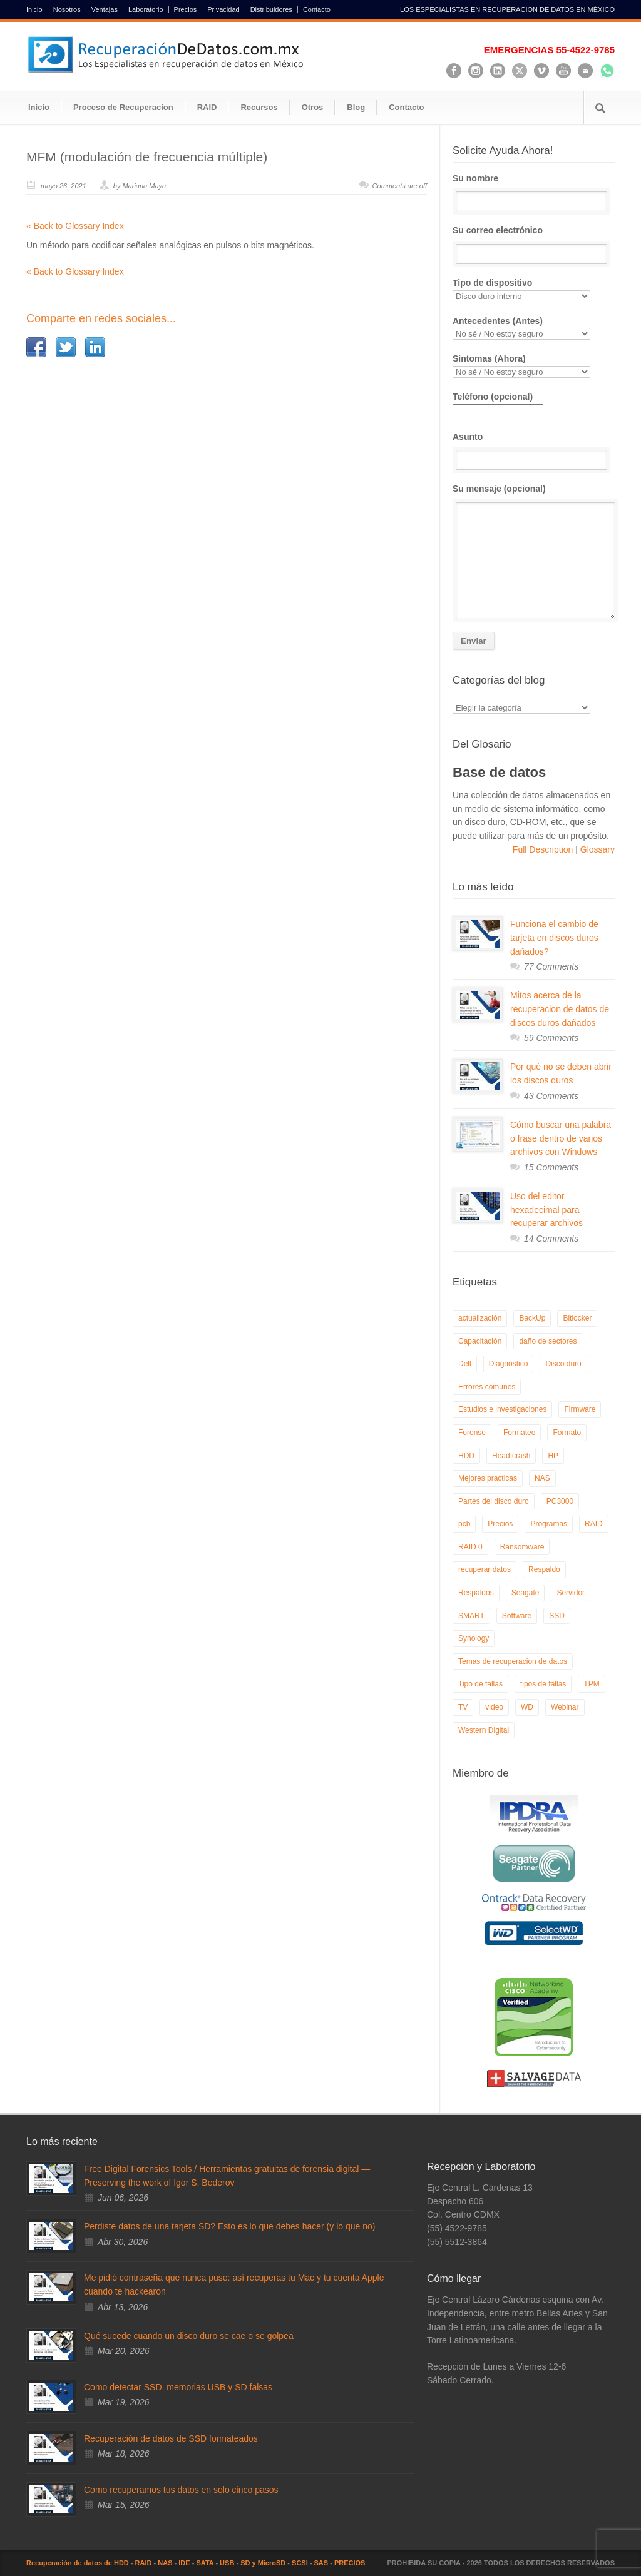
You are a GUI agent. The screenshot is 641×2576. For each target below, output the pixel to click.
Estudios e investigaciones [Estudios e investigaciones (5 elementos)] (502, 1409)
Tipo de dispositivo (534, 290)
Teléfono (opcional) (498, 403)
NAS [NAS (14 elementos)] (542, 1478)
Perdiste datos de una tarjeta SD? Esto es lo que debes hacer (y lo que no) (229, 2226)
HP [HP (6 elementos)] (553, 1455)
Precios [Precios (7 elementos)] (500, 1523)
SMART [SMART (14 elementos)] (471, 1615)
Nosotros (67, 9)
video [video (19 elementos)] (494, 1707)
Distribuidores (271, 9)
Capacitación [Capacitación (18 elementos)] (479, 1341)
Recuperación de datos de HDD (77, 2563)
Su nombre (534, 192)
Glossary (596, 849)
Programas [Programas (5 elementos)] (548, 1523)
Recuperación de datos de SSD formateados (171, 2438)
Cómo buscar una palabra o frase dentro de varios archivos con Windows (560, 1138)
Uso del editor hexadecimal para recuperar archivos (546, 1209)
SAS (321, 2563)
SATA (204, 2563)
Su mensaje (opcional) (534, 551)
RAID (207, 107)
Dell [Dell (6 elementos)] (464, 1363)
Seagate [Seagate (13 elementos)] (525, 1592)
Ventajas (104, 9)
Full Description (544, 849)
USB (227, 2563)
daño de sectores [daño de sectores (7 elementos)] (548, 1341)
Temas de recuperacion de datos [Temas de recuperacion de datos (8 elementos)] (512, 1661)
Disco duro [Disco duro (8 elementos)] (563, 1363)
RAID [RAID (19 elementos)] (594, 1523)
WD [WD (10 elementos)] (527, 1707)
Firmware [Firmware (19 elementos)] (579, 1409)
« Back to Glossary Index (75, 226)
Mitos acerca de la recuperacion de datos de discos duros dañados (559, 1008)
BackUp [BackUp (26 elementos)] (532, 1318)
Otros (313, 107)
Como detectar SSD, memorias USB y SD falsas (178, 2387)
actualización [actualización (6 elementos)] (479, 1318)
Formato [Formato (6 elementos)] (567, 1432)
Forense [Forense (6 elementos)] (472, 1432)
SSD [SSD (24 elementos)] (557, 1615)
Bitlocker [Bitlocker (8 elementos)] (577, 1318)
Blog (356, 107)
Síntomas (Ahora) (534, 365)
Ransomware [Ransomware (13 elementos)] (522, 1547)
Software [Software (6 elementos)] (516, 1615)
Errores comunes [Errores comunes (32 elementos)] (486, 1386)
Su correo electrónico (534, 244)
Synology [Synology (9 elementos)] (473, 1638)
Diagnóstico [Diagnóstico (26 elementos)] (508, 1363)
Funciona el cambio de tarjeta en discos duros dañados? (554, 937)
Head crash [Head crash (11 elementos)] (511, 1455)
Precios (185, 9)
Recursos (258, 107)
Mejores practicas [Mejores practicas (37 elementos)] (487, 1478)
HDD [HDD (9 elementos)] (466, 1455)
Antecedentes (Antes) (534, 328)
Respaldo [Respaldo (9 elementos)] (544, 1569)
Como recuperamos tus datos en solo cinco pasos (181, 2490)
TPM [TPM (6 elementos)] (591, 1684)
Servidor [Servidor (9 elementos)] (570, 1592)
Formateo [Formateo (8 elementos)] (519, 1432)
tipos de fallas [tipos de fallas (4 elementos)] (543, 1684)
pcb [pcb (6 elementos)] (464, 1523)
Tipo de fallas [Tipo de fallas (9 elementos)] (480, 1684)
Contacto (317, 9)
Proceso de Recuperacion (123, 107)
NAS (165, 2563)
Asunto (534, 451)
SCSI (300, 2563)
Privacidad (223, 9)
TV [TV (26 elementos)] (463, 1707)
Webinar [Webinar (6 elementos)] (564, 1707)
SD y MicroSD (262, 2563)
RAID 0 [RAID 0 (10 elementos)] (470, 1547)
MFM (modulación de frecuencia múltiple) (146, 157)
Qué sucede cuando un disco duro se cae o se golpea (189, 2336)
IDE (184, 2563)
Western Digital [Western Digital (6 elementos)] (483, 1730)
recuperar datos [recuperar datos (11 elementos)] (484, 1569)
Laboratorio (145, 9)
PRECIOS (350, 2563)
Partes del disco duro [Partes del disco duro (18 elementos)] (493, 1501)
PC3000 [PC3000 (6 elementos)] (559, 1501)
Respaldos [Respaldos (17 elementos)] (476, 1592)
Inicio (34, 9)
